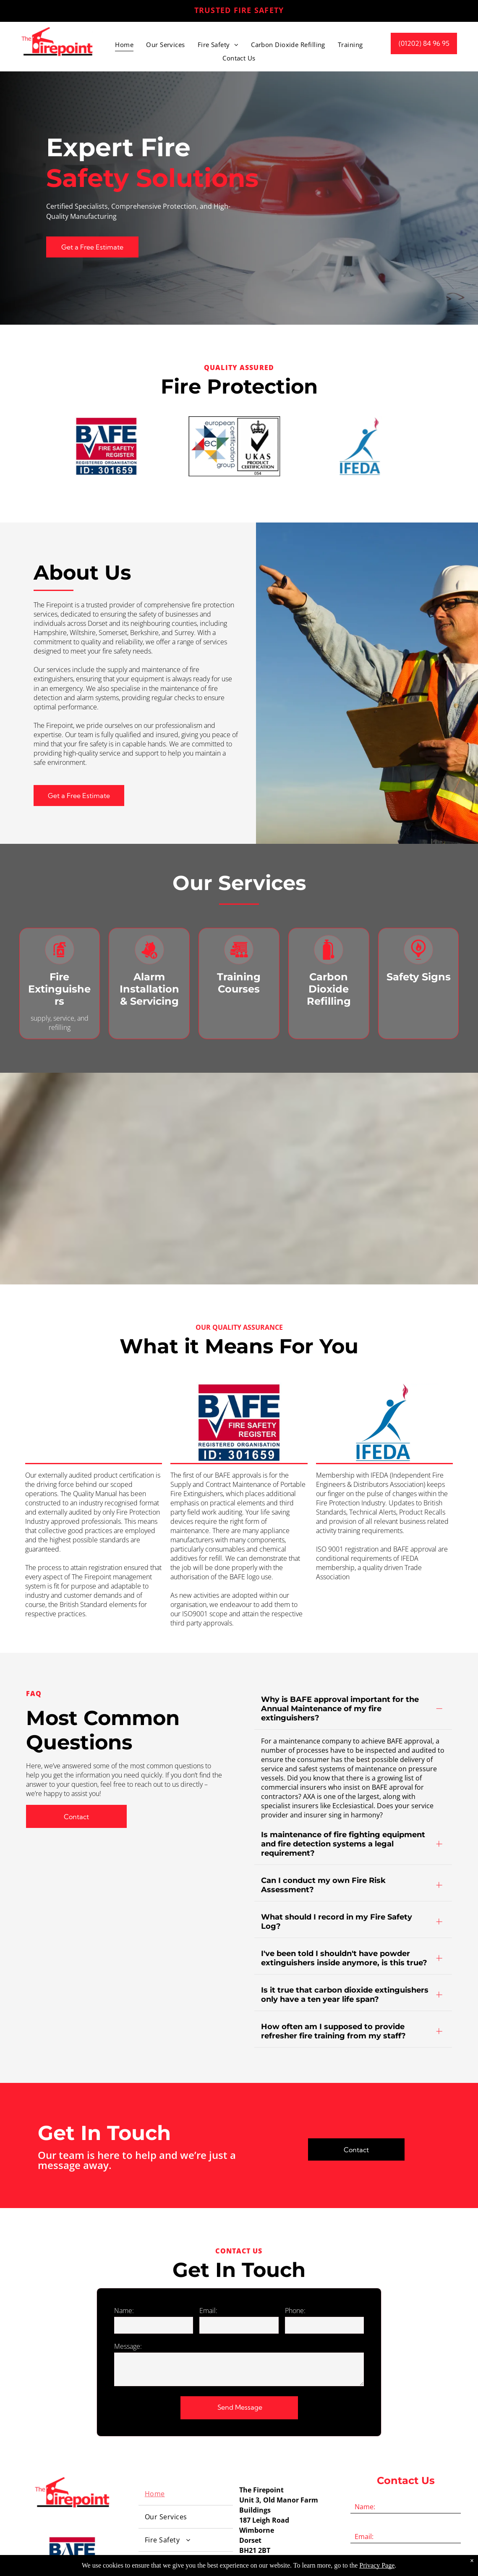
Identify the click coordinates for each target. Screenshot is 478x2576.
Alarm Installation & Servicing (149, 989)
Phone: (295, 2221)
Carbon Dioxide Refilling (329, 989)
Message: (128, 2256)
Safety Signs (419, 977)
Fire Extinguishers (59, 989)
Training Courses (239, 983)
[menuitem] (124, 44)
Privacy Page (376, 2565)
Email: (208, 2221)
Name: (124, 2221)
